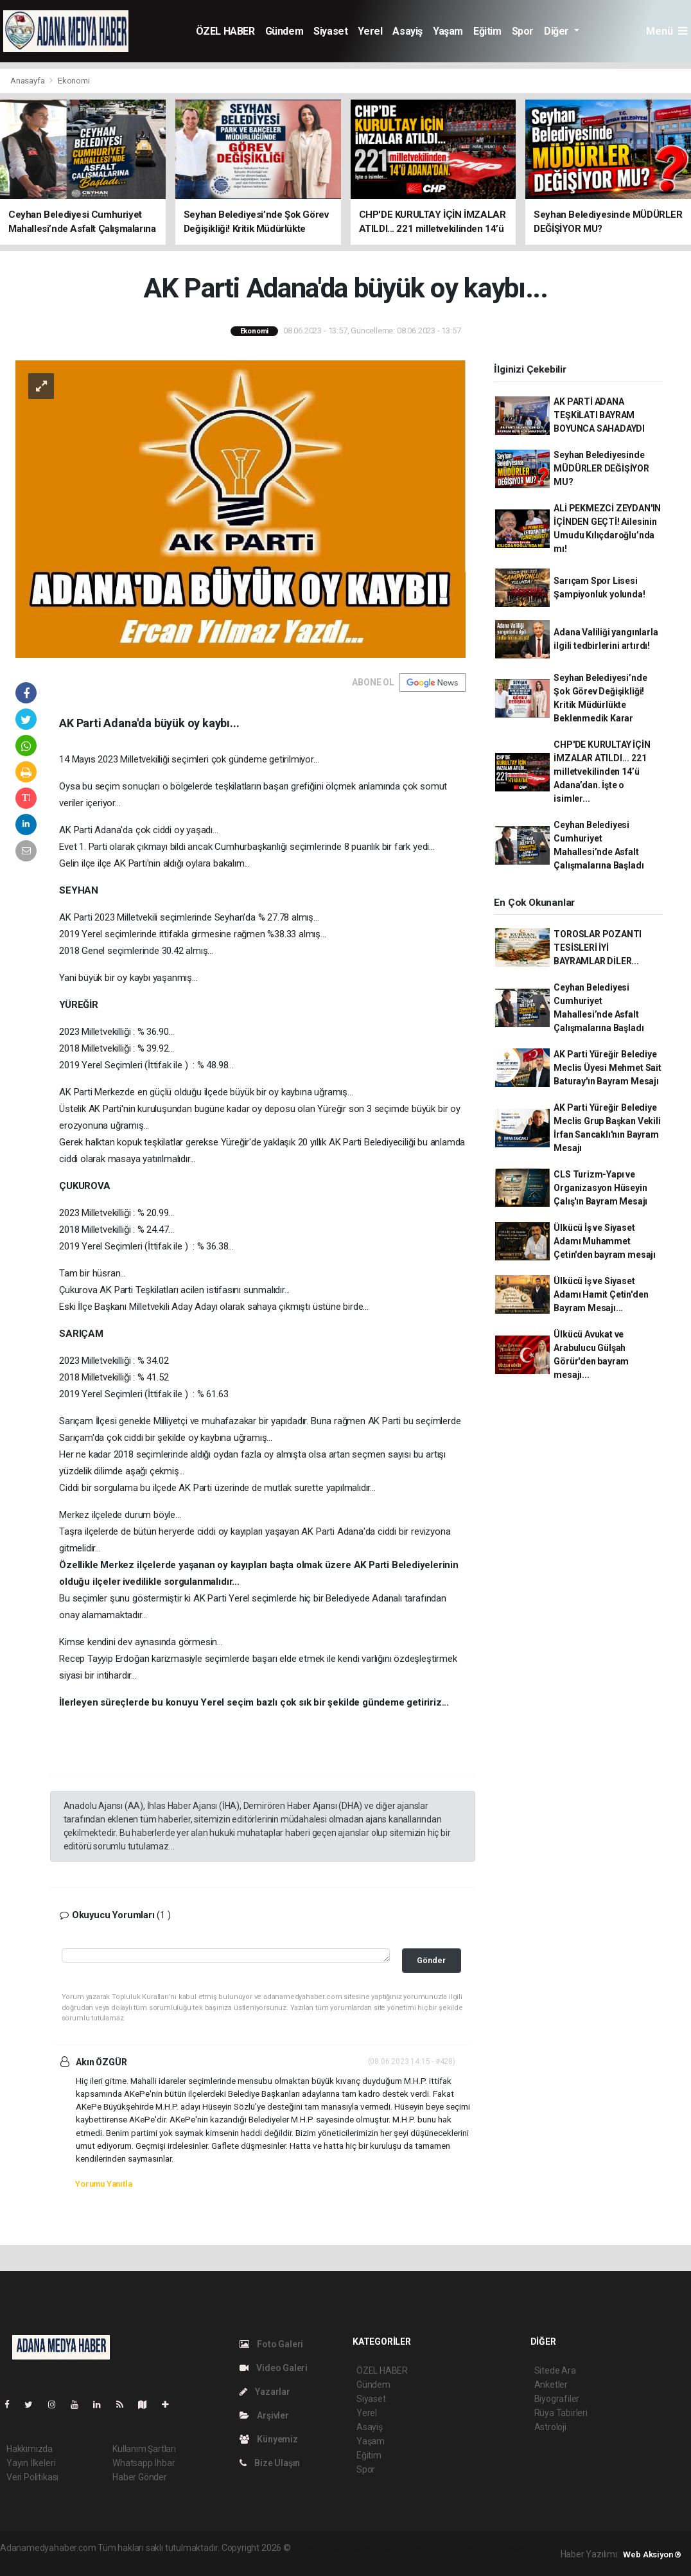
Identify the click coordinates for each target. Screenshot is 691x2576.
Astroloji (550, 2427)
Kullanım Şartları (144, 2449)
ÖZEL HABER (225, 31)
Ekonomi (74, 80)
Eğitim (487, 31)
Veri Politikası (32, 2477)
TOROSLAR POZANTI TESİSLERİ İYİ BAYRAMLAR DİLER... (598, 947)
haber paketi (374, 2548)
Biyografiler (557, 2399)
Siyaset (330, 31)
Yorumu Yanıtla (103, 2184)
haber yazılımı (320, 2548)
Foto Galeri (272, 2344)
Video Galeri (274, 2368)
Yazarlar (265, 2391)
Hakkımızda (29, 2449)
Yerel (370, 31)
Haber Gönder (139, 2477)
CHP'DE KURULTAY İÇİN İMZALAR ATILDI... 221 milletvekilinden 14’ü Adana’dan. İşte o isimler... (602, 771)
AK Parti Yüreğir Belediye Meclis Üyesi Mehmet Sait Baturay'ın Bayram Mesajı (607, 1067)
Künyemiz (269, 2439)
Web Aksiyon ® (652, 2554)
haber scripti (424, 2548)
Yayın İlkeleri (30, 2463)
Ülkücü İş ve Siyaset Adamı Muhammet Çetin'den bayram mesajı (605, 1241)
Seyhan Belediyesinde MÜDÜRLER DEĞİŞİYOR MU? (601, 468)
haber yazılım (477, 2548)
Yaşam (448, 31)
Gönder (431, 1960)
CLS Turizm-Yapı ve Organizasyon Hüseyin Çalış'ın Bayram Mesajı (600, 1187)
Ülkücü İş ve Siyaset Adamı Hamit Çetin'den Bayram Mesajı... (601, 1294)
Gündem (284, 31)
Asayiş (407, 31)
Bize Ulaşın (270, 2463)
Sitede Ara (555, 2370)
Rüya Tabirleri (561, 2413)
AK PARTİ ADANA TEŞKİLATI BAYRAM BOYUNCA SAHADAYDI (599, 415)
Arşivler (264, 2415)
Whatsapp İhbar (143, 2463)
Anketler (551, 2384)
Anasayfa (28, 80)
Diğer (558, 31)
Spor (523, 31)
